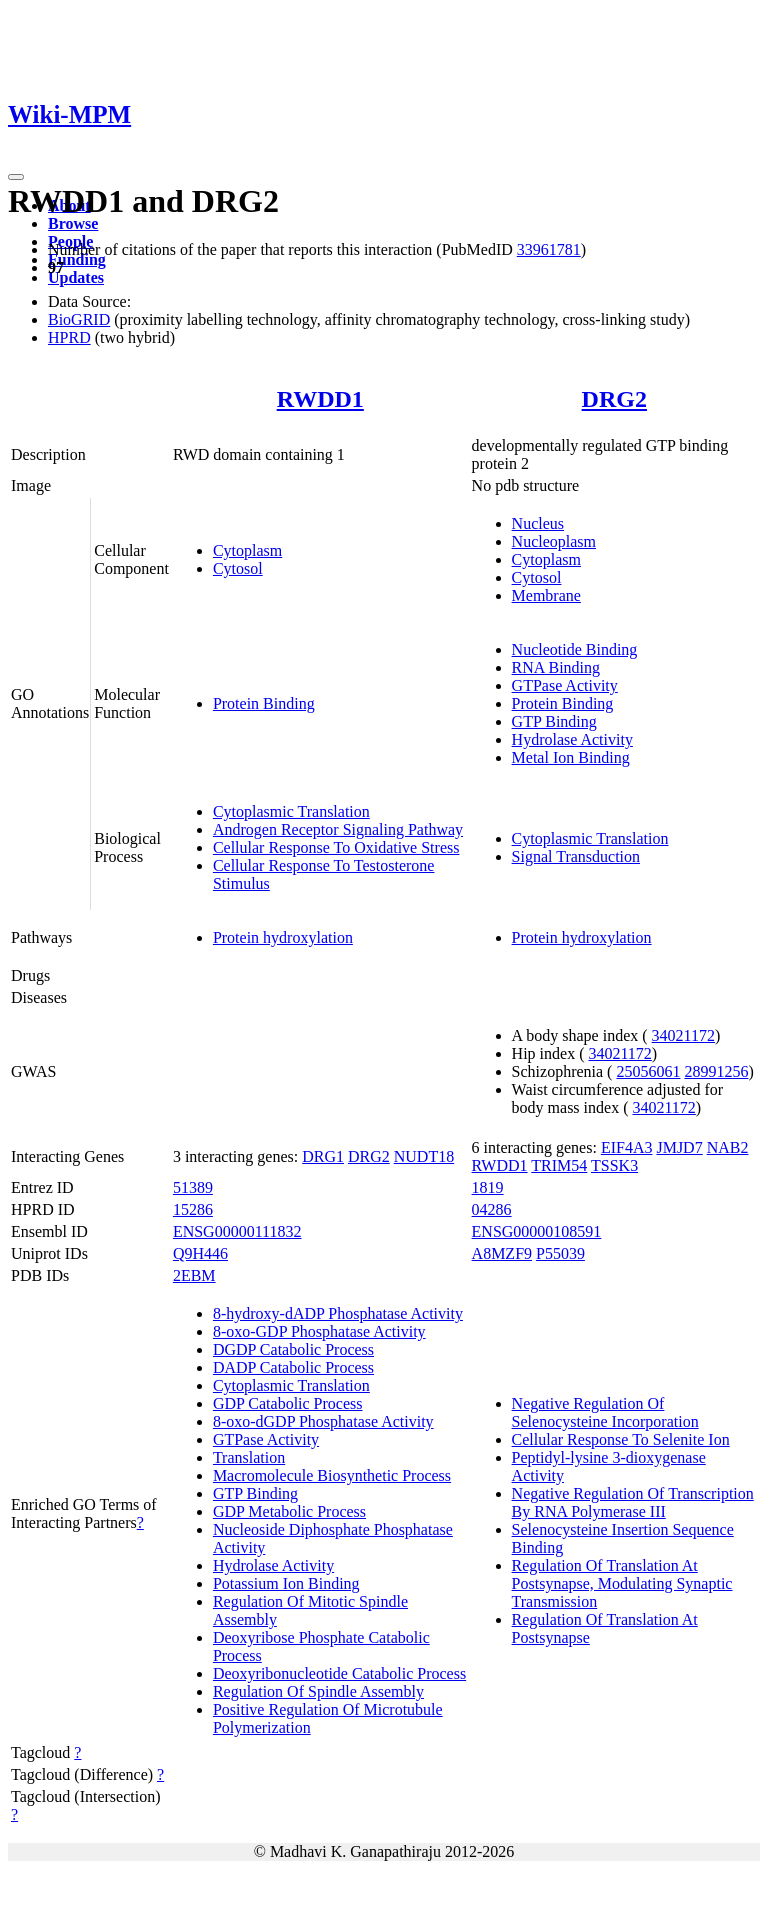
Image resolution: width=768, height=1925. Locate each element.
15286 (193, 1209)
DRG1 (323, 1156)
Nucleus (538, 523)
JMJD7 (679, 1147)
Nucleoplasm (554, 541)
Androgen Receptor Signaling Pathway (338, 829)
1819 (488, 1187)
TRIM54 (559, 1165)
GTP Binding (554, 721)
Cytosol (238, 568)
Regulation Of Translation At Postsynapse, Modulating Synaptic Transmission (622, 1583)
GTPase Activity (565, 685)
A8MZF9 (502, 1253)
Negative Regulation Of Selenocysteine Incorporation (605, 1412)
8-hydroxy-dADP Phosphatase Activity (338, 1313)
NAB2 (728, 1147)
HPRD (69, 337)
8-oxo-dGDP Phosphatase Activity (323, 1421)
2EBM (194, 1275)
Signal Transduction (576, 856)
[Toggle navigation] (16, 177)
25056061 (648, 1071)
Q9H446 (200, 1253)
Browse (73, 223)
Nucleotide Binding (575, 649)
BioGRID (79, 319)
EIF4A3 (627, 1147)
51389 (193, 1187)
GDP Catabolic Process (288, 1403)
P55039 (560, 1253)
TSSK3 (614, 1165)
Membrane (546, 595)
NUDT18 (424, 1156)
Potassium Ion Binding (286, 1583)
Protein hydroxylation (283, 937)
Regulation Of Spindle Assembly (318, 1691)
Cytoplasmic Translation (291, 811)
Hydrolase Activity (572, 739)
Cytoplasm (247, 550)
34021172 (683, 1035)
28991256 (716, 1071)
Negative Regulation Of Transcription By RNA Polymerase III (633, 1502)
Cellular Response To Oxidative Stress (336, 847)
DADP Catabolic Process (293, 1367)
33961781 (549, 249)
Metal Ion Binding (571, 757)
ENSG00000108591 (537, 1231)
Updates (76, 277)
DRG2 (614, 399)
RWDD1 (320, 399)
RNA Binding (556, 667)
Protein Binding (264, 703)
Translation (249, 1457)
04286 (492, 1209)
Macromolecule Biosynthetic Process (332, 1475)
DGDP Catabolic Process (293, 1349)
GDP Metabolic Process (289, 1511)
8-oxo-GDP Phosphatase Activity (319, 1331)
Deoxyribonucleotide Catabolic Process (339, 1673)
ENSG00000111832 (237, 1231)
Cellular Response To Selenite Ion (621, 1439)
